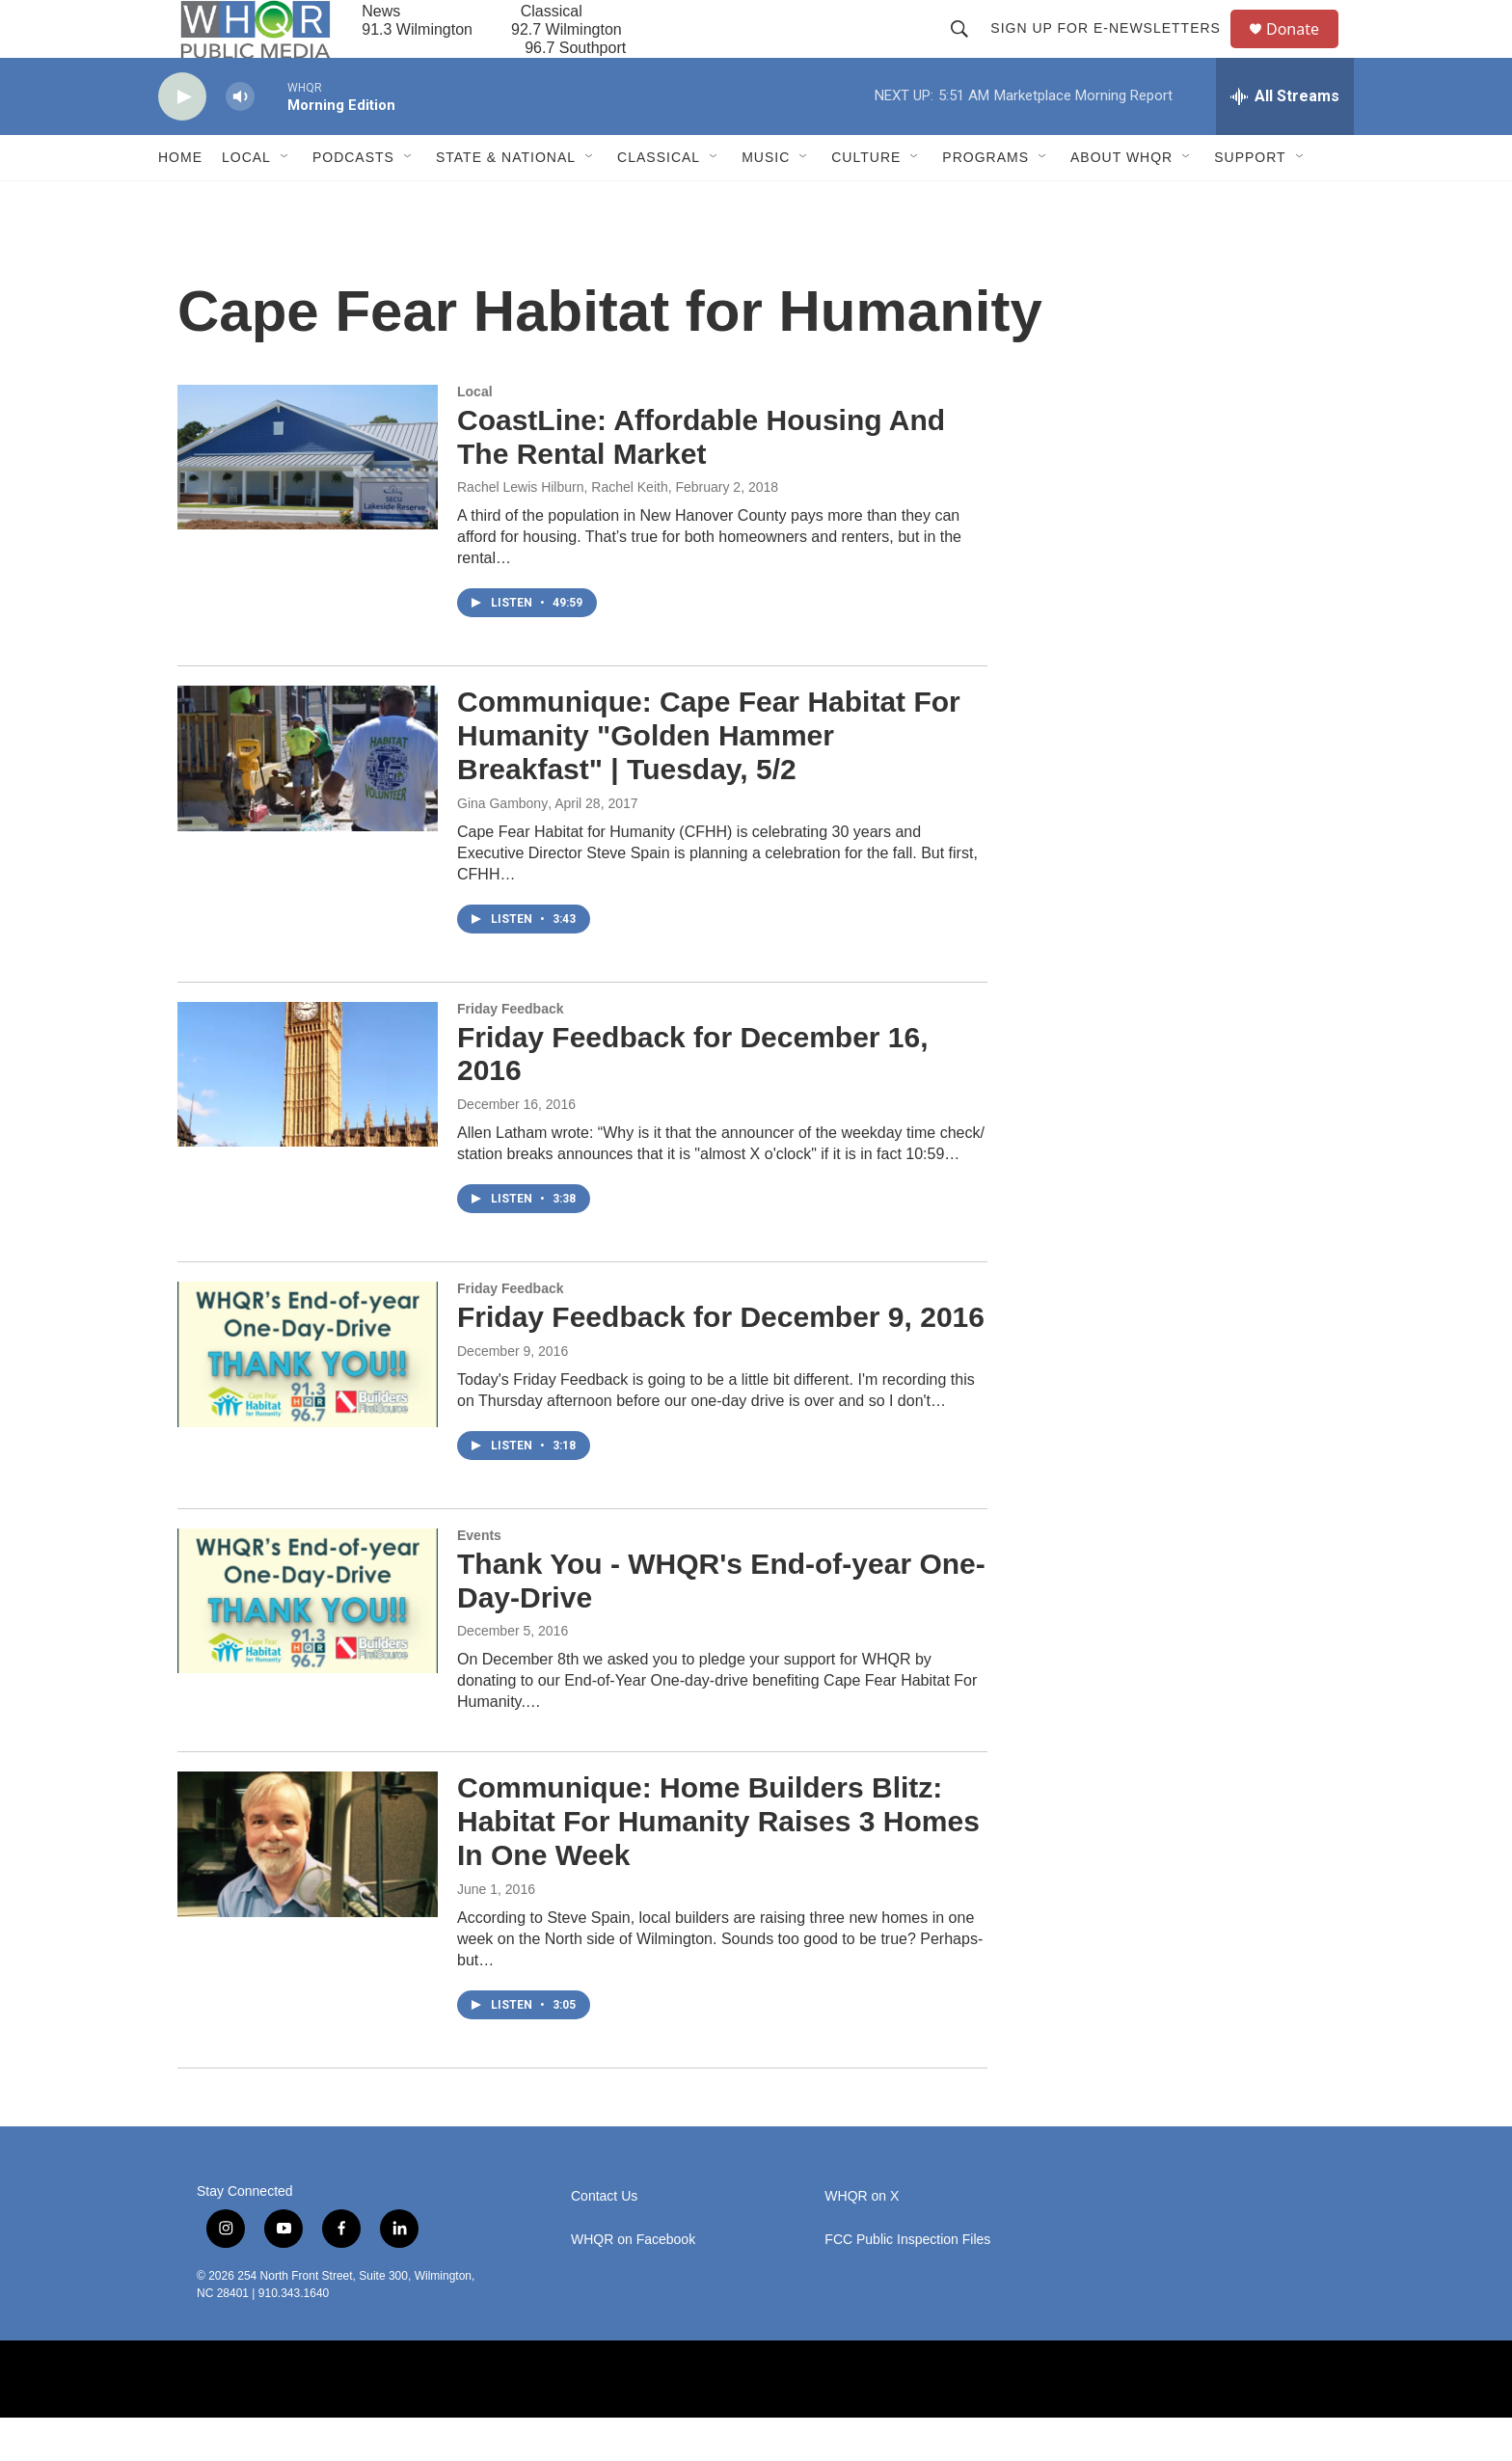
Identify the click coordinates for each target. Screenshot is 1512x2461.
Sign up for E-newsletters (1114, 50)
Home (180, 200)
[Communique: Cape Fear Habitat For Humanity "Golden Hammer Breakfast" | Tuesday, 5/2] (307, 801)
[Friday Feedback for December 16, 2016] (307, 1117)
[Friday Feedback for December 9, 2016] (307, 1397)
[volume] (240, 140)
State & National (506, 200)
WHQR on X (861, 2239)
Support (1249, 200)
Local (246, 200)
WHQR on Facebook (633, 2283)
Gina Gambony (502, 846)
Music (766, 200)
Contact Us (604, 2239)
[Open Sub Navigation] (285, 200)
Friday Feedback (510, 1052)
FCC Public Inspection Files (907, 2283)
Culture (866, 200)
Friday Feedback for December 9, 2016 (721, 1360)
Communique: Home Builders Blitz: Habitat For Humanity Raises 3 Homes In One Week (718, 1864)
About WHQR (1121, 200)
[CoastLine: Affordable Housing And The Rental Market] (307, 500)
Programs (985, 200)
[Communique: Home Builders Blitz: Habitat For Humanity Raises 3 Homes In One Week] (307, 1887)
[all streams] (1285, 139)
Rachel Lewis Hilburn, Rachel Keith (562, 530)
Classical (658, 200)
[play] (182, 140)
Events (479, 1578)
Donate (1305, 51)
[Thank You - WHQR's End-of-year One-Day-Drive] (307, 1644)
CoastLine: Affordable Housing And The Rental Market (701, 480)
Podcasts (353, 200)
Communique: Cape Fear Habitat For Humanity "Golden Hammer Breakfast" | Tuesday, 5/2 (708, 778)
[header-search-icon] (968, 50)
